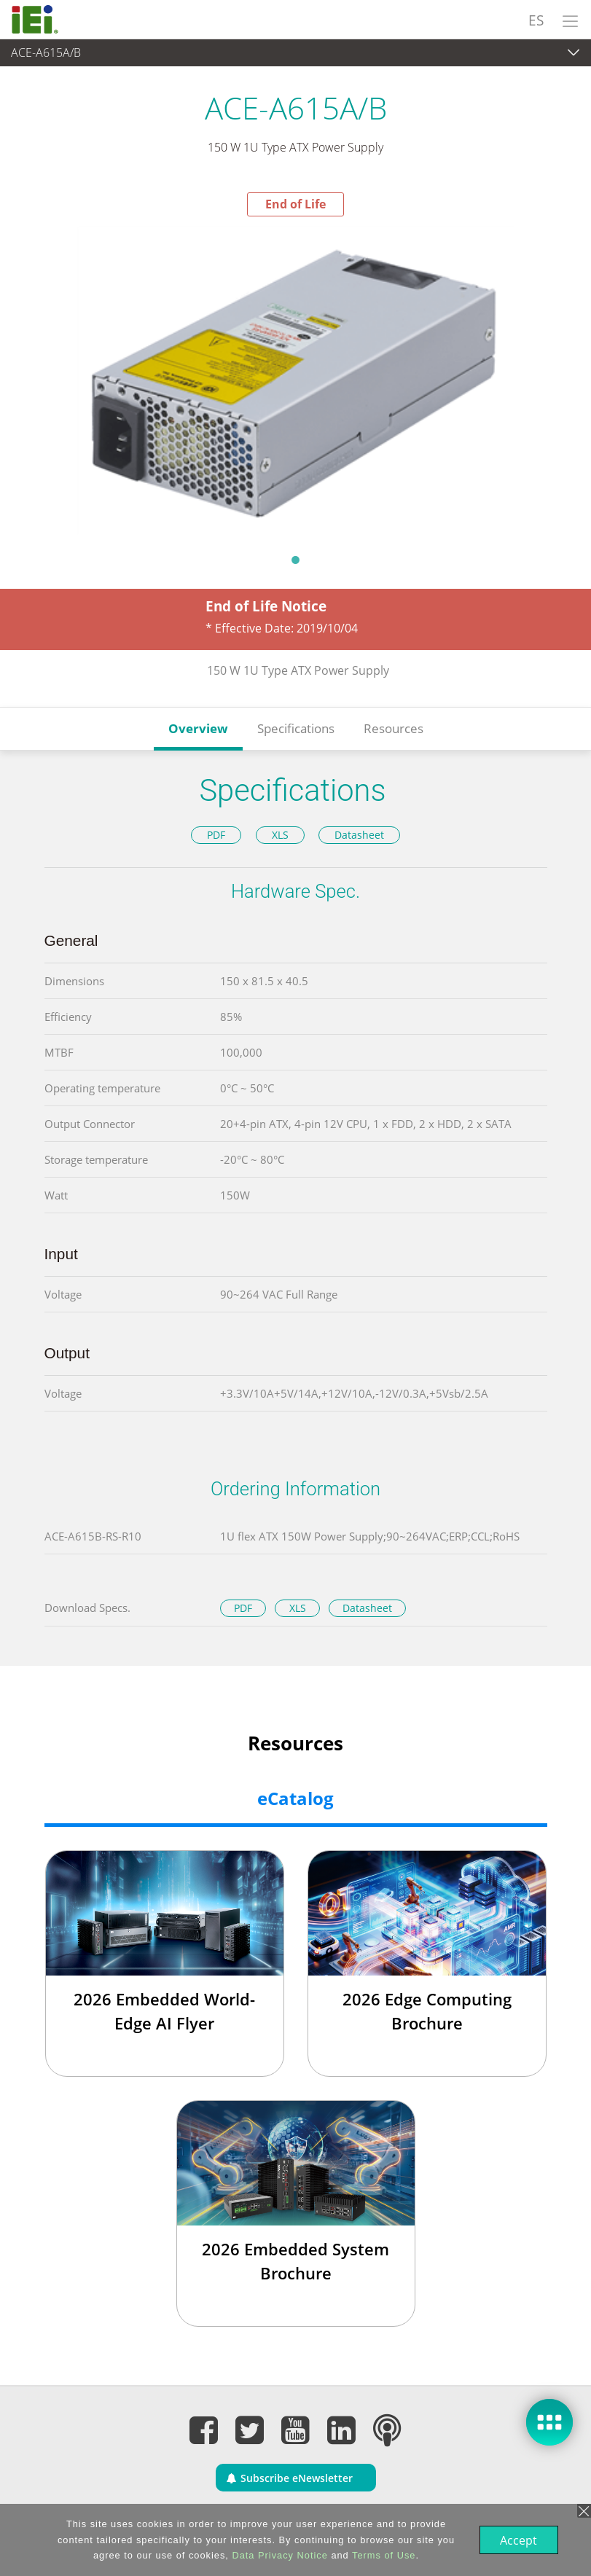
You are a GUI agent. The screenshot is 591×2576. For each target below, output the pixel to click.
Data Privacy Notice (278, 2555)
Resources (393, 728)
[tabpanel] (295, 380)
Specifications (295, 728)
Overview (198, 728)
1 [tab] (296, 559)
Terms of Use (382, 2555)
